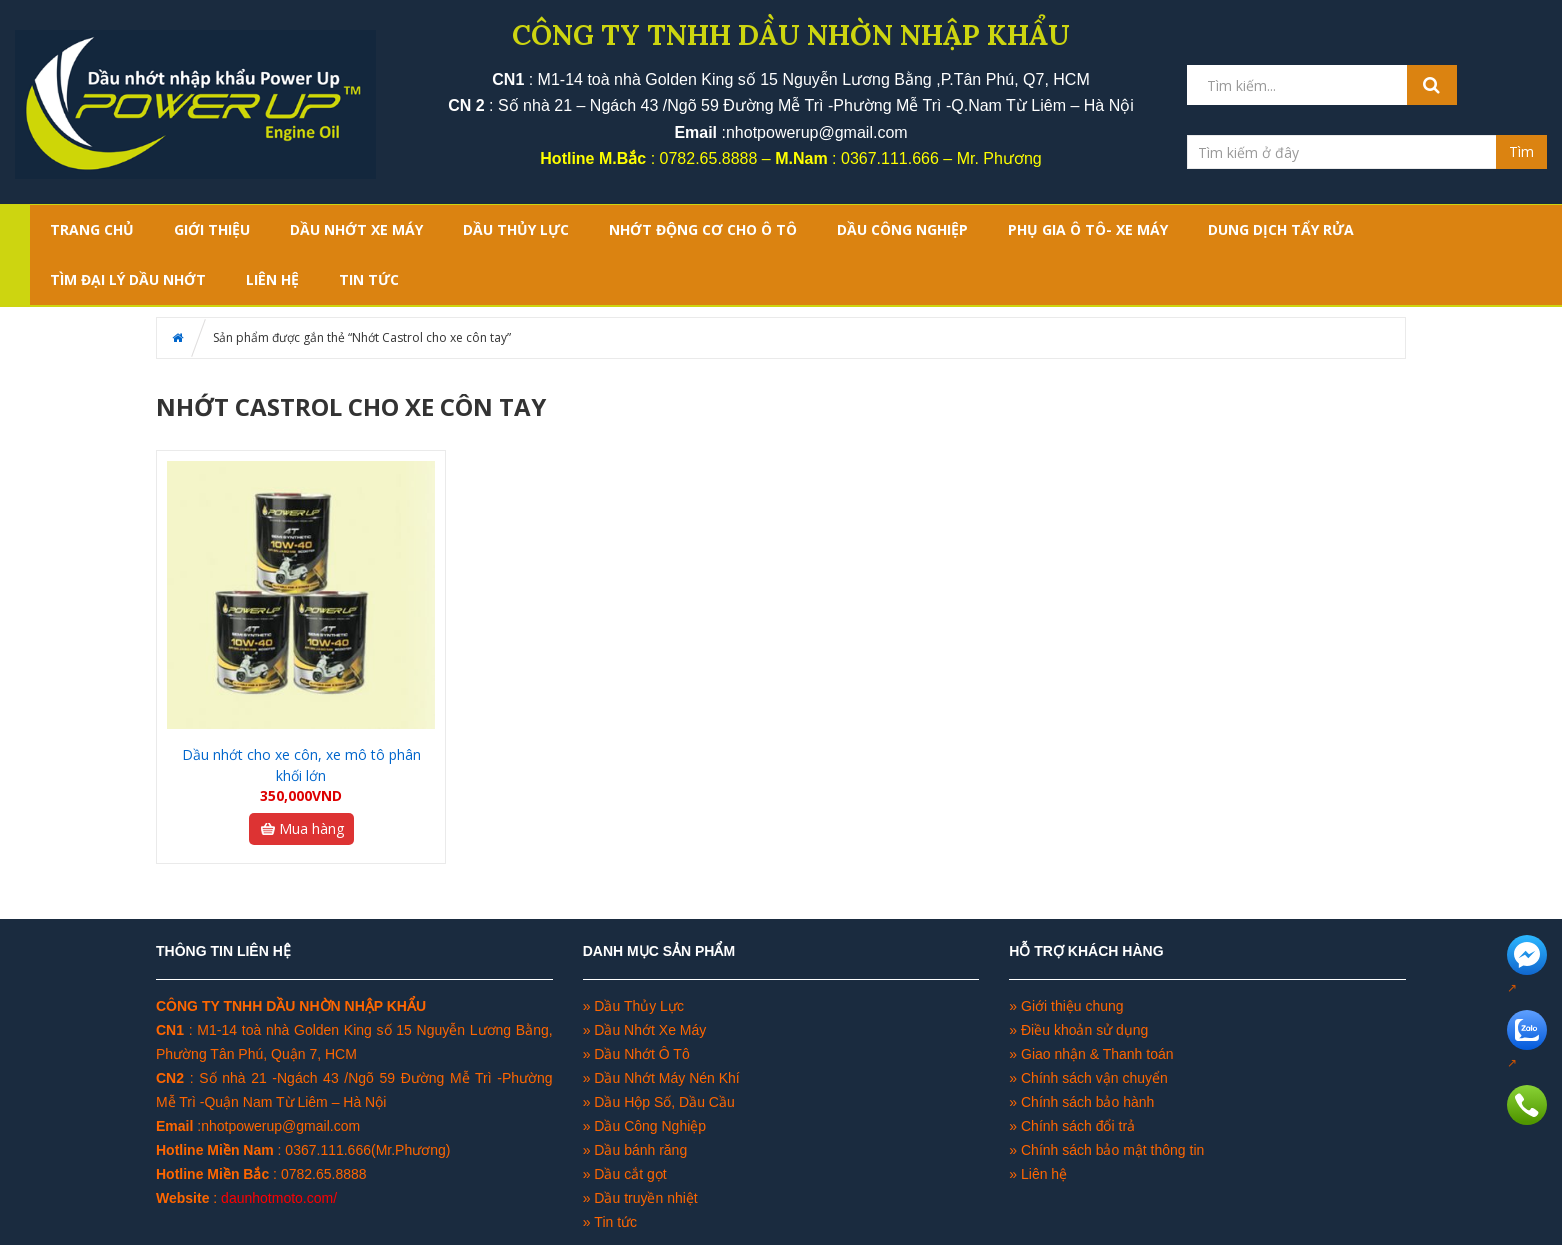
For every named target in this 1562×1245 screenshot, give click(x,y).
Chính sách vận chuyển (1094, 1078)
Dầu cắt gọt (630, 1174)
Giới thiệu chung (1072, 1006)
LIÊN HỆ (272, 279)
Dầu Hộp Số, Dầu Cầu (664, 1102)
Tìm (1521, 151)
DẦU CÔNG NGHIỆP (902, 229)
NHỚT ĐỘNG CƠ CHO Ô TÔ (703, 229)
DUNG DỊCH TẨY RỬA (1281, 229)
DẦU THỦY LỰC (516, 229)
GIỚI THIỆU (212, 229)
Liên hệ (1044, 1174)
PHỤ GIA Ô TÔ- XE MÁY (1088, 229)
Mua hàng (301, 829)
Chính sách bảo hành (1087, 1102)
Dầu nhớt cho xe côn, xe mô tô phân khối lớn (301, 765)
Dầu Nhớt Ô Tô (641, 1054)
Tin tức (615, 1222)
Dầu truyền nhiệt (645, 1198)
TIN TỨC (369, 279)
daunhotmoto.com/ (279, 1198)
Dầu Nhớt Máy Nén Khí (666, 1078)
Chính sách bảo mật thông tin (1112, 1150)
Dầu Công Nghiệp (648, 1126)
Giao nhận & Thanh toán (1097, 1054)
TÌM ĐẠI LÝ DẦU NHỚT (128, 279)
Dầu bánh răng (640, 1150)
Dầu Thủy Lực (639, 1006)
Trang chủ (92, 229)
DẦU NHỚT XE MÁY (356, 229)
